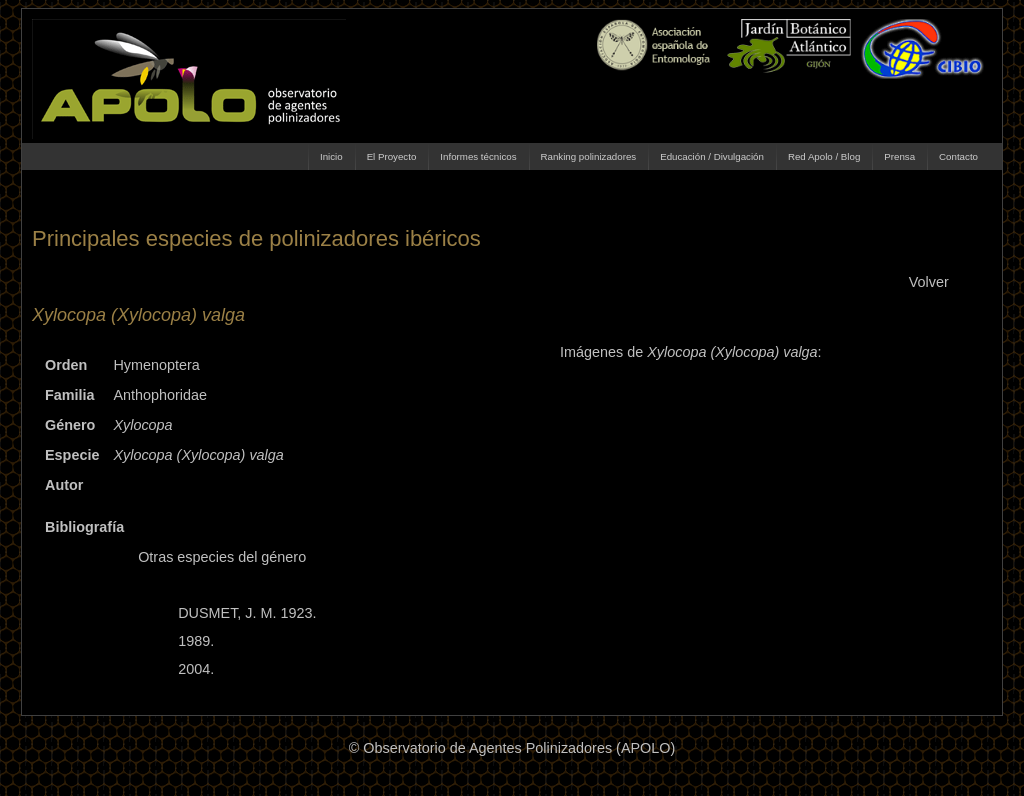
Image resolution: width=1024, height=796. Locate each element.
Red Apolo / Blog (824, 156)
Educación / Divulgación (712, 156)
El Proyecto (392, 156)
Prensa (899, 156)
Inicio (331, 156)
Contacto (958, 156)
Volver (929, 282)
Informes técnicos (478, 156)
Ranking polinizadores (589, 156)
